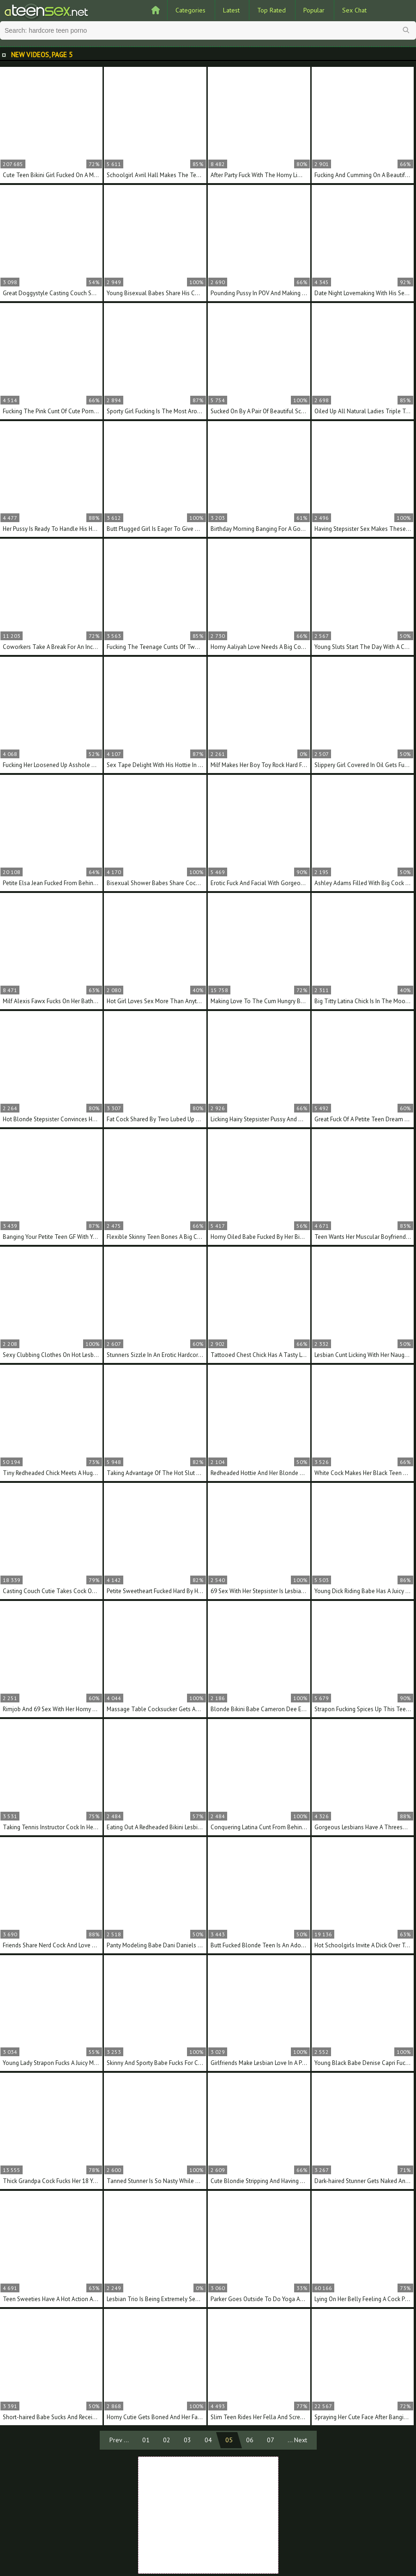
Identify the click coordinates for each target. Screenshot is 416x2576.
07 (270, 2440)
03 (187, 2440)
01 (146, 2440)
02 (166, 2440)
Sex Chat (354, 10)
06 (249, 2440)
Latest (231, 10)
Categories (190, 10)
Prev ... (119, 2440)
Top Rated (271, 10)
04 (208, 2440)
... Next (297, 2440)
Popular (314, 10)
